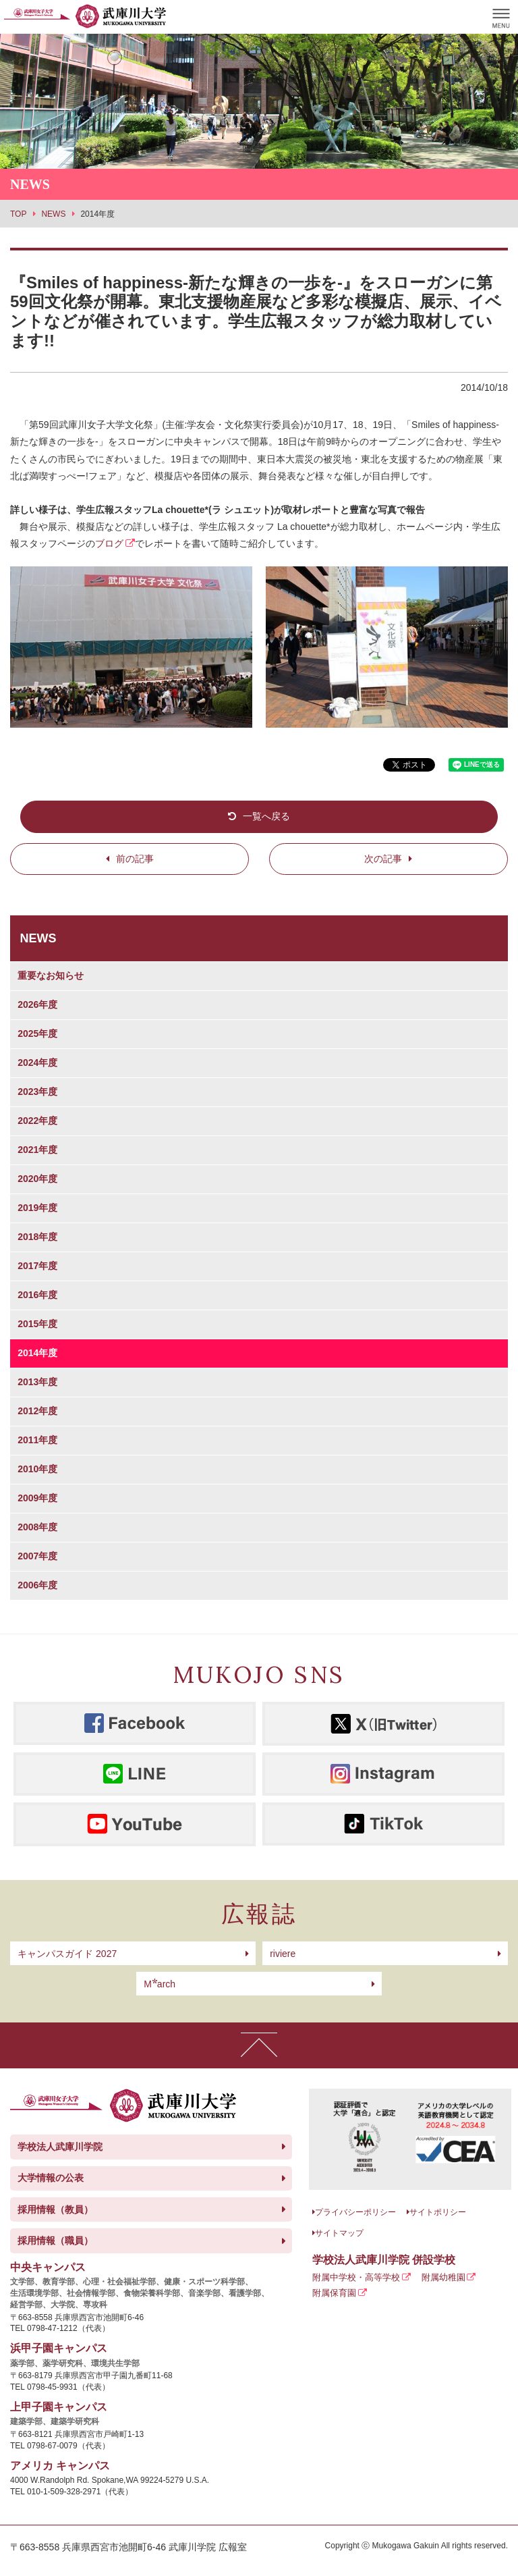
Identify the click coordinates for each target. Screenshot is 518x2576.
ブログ (109, 543)
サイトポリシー (437, 2212)
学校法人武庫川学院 (60, 2146)
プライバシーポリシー (355, 2212)
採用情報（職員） (55, 2240)
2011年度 (37, 1439)
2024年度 (37, 1062)
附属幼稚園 (443, 2277)
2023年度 (37, 1091)
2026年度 (37, 1004)
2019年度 (37, 1207)
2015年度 (37, 1323)
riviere (282, 1953)
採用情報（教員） (55, 2209)
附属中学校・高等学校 (356, 2277)
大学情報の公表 (51, 2177)
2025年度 (37, 1033)
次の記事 (383, 858)
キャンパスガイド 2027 (67, 1953)
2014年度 (37, 1352)
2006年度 (37, 1585)
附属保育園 (334, 2293)
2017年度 (37, 1265)
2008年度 (37, 1527)
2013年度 (37, 1381)
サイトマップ (339, 2233)
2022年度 (37, 1120)
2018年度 (37, 1236)
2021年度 (37, 1149)
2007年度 (37, 1556)
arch (159, 1984)
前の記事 (135, 858)
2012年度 (37, 1410)
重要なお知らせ (51, 975)
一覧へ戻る (266, 816)
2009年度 (37, 1498)
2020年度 (37, 1178)
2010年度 (37, 1469)
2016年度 (37, 1294)
